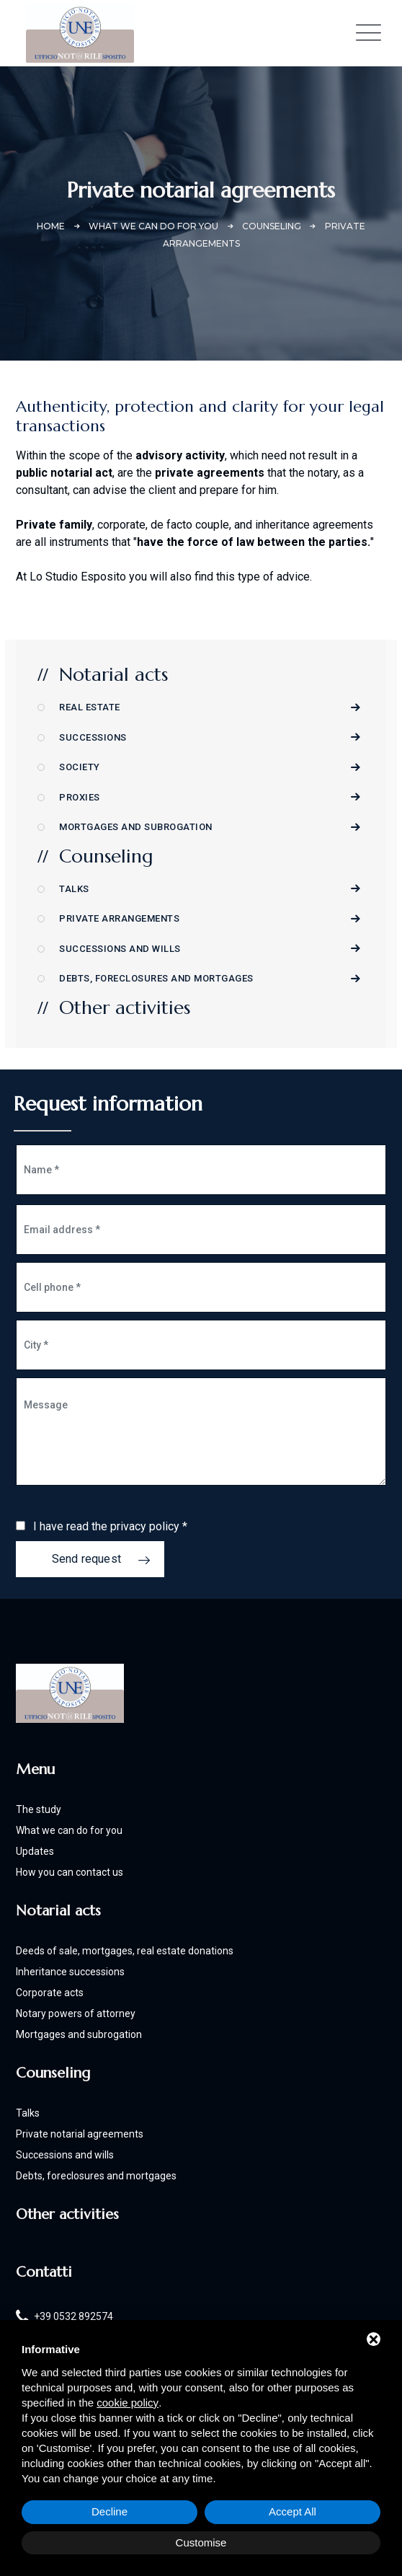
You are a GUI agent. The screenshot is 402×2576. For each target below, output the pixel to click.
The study (38, 1809)
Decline (109, 2511)
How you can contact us (69, 1872)
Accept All (292, 2511)
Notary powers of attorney (75, 2013)
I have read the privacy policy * (110, 1526)
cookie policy (127, 2402)
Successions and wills (120, 948)
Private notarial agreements (79, 2134)
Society (79, 767)
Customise (201, 2542)
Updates (35, 1851)
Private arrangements (119, 918)
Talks (74, 888)
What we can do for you (69, 1830)
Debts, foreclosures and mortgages (156, 978)
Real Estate (89, 707)
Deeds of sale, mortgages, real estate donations (124, 1951)
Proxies (79, 797)
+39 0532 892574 (73, 2316)
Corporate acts (50, 1992)
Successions (93, 737)
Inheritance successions (70, 1971)
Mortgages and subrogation (136, 826)
